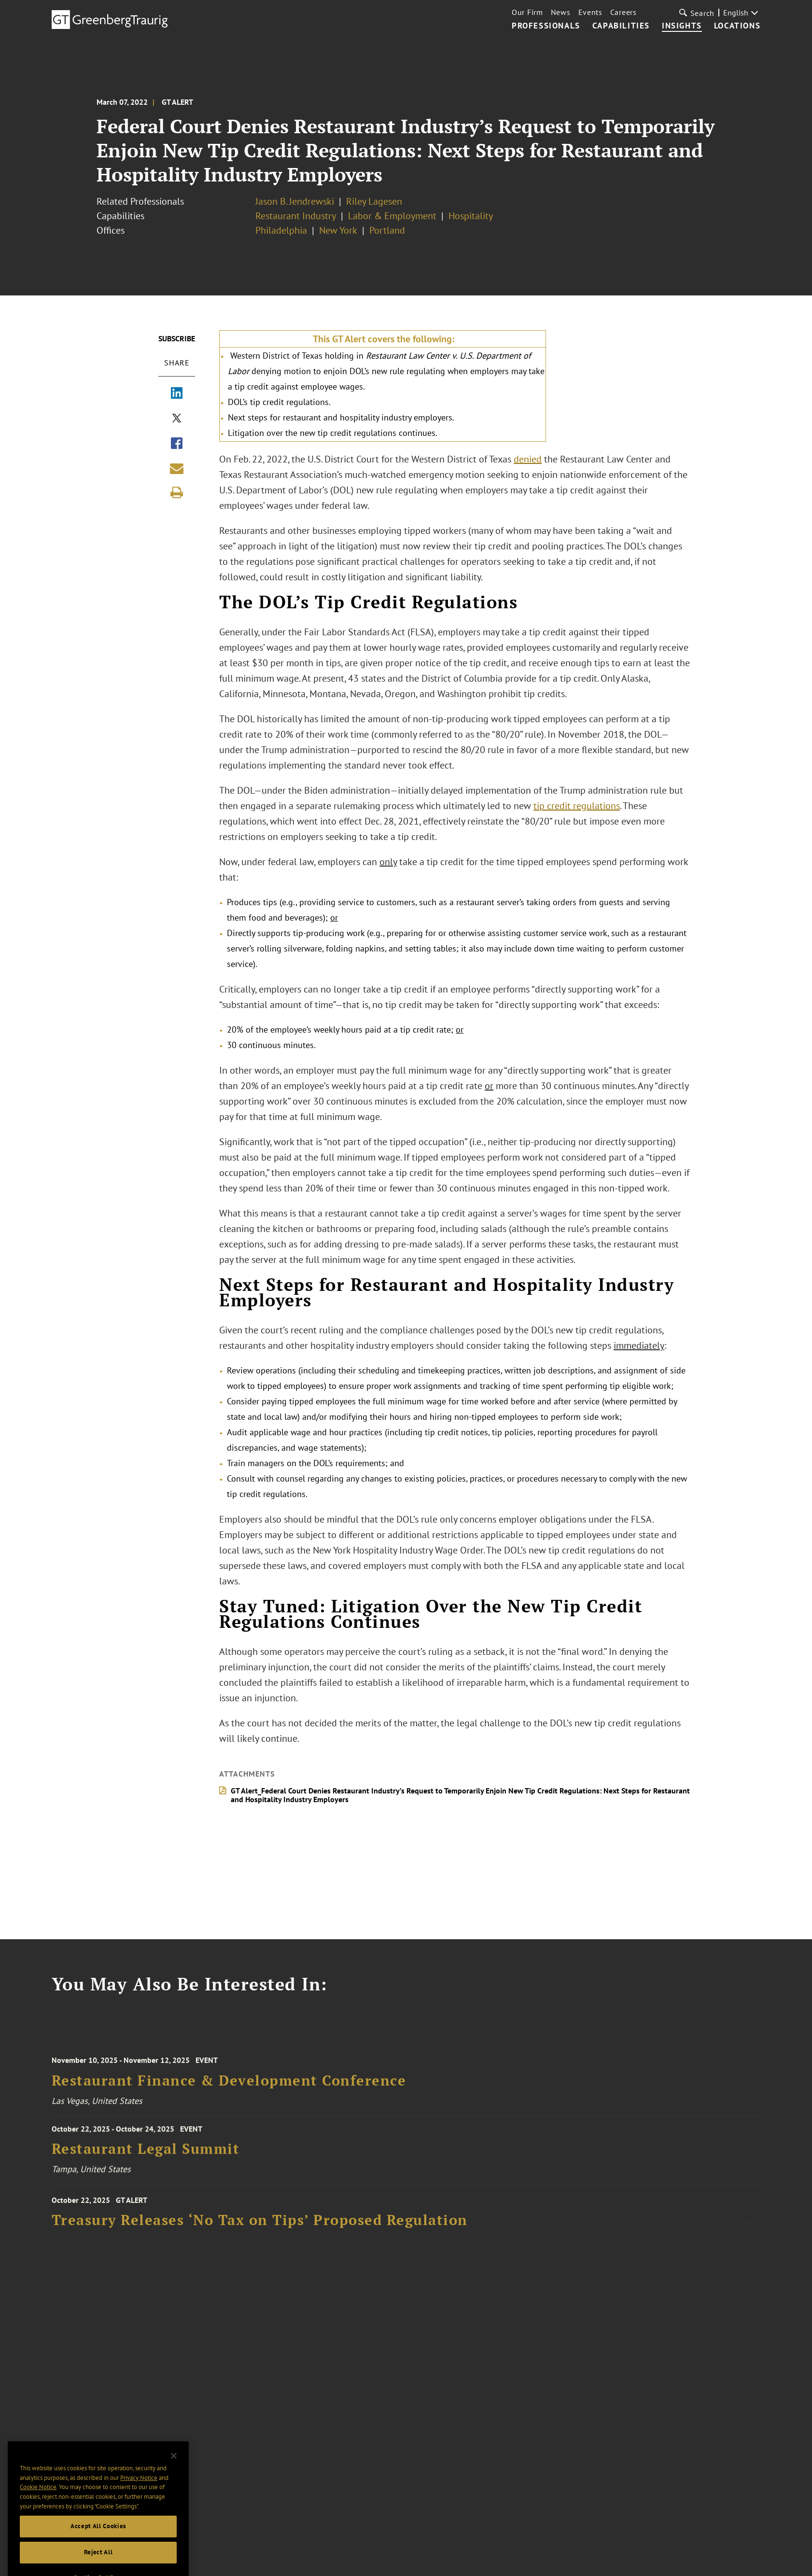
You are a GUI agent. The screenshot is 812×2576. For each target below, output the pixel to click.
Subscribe (176, 338)
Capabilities (621, 26)
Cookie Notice (38, 2513)
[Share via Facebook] (176, 444)
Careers (623, 12)
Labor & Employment (392, 216)
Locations (737, 26)
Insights (682, 26)
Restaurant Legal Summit (146, 2158)
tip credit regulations (577, 805)
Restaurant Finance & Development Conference (229, 2093)
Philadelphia (281, 230)
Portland (387, 230)
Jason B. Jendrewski (294, 201)
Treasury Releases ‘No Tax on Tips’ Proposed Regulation (260, 2232)
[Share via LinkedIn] (176, 394)
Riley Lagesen (374, 201)
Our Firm (527, 12)
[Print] (176, 492)
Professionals (546, 26)
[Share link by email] (176, 468)
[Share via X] (176, 419)
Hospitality (470, 216)
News (561, 12)
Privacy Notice (138, 2504)
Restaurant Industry (295, 216)
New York (338, 230)
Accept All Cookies (98, 2552)
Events (590, 12)
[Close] (174, 2482)
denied (528, 459)
